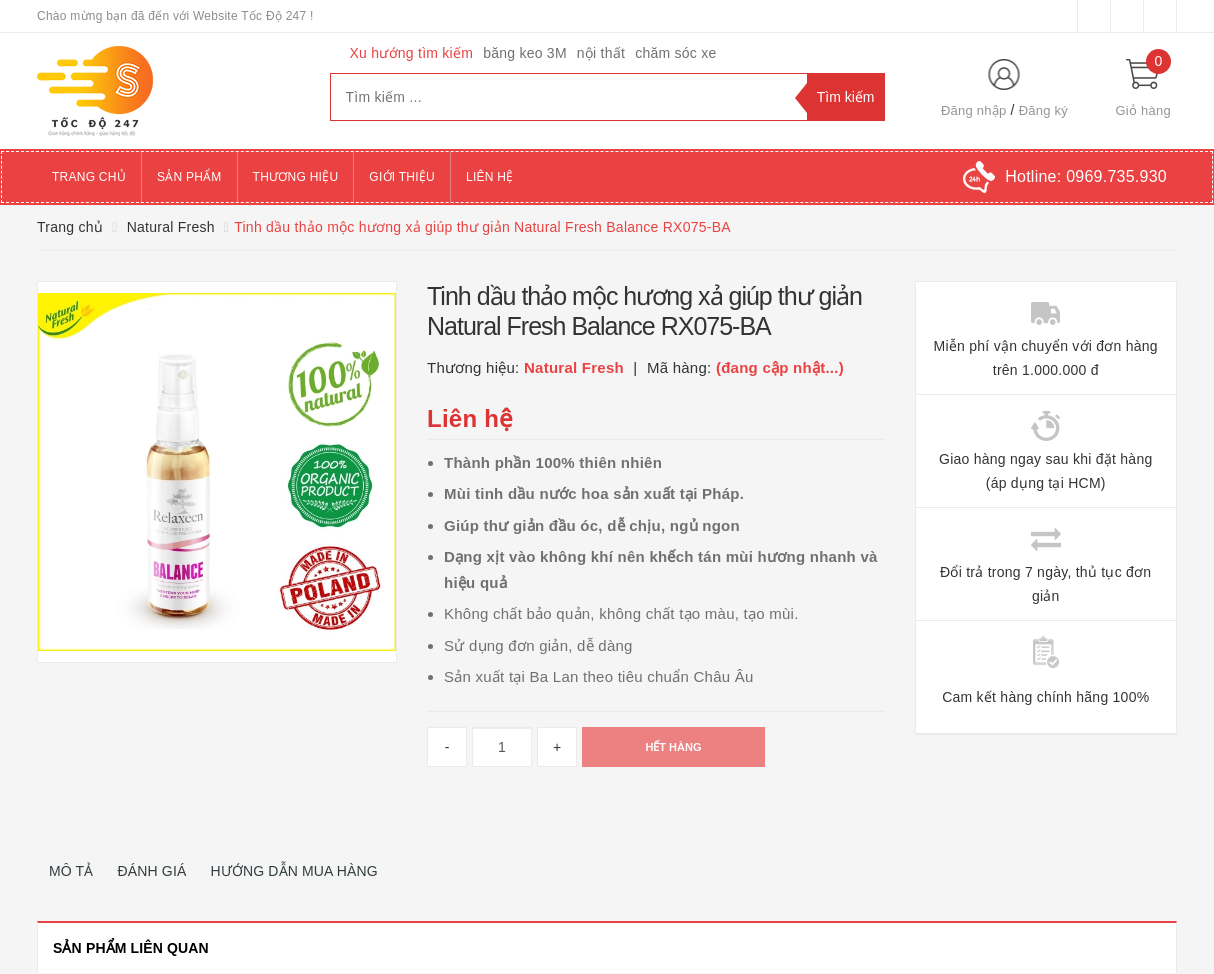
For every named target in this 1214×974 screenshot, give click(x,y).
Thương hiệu (296, 177)
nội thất (601, 53)
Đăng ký (1043, 110)
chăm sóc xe (675, 53)
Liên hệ (489, 177)
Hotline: (1086, 176)
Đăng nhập (974, 110)
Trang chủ (89, 177)
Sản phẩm (189, 177)
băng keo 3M (525, 53)
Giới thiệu (402, 177)
